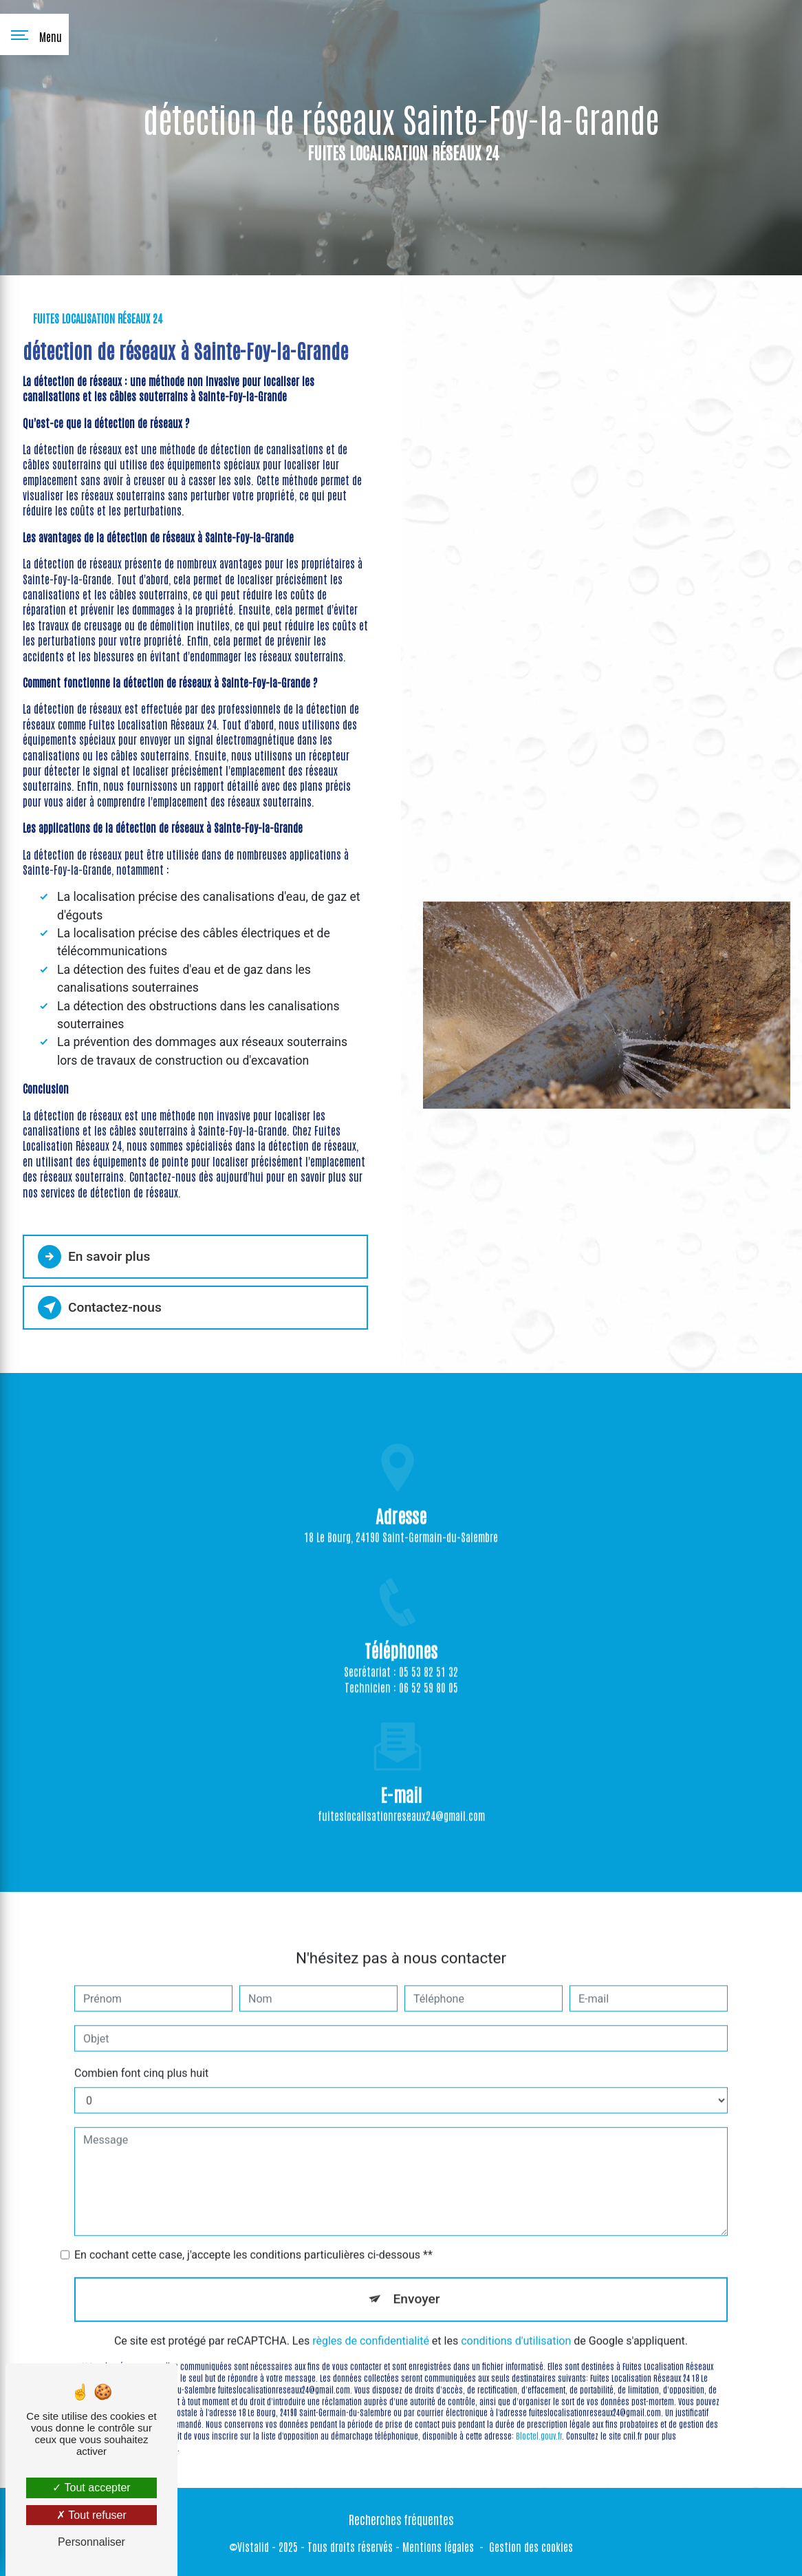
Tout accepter (91, 2487)
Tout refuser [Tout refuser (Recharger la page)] (91, 2515)
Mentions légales (438, 2546)
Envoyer (416, 2278)
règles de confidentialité (370, 2319)
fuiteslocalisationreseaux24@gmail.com (401, 1794)
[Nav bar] (34, 34)
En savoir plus (94, 1256)
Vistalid (253, 2546)
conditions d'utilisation (516, 2319)
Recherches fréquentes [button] (401, 2518)
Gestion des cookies (531, 2546)
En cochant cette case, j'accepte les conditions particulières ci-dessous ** (253, 2233)
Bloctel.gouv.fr (539, 2414)
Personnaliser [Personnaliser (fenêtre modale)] (91, 2542)
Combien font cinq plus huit (141, 2051)
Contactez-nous (100, 1307)
